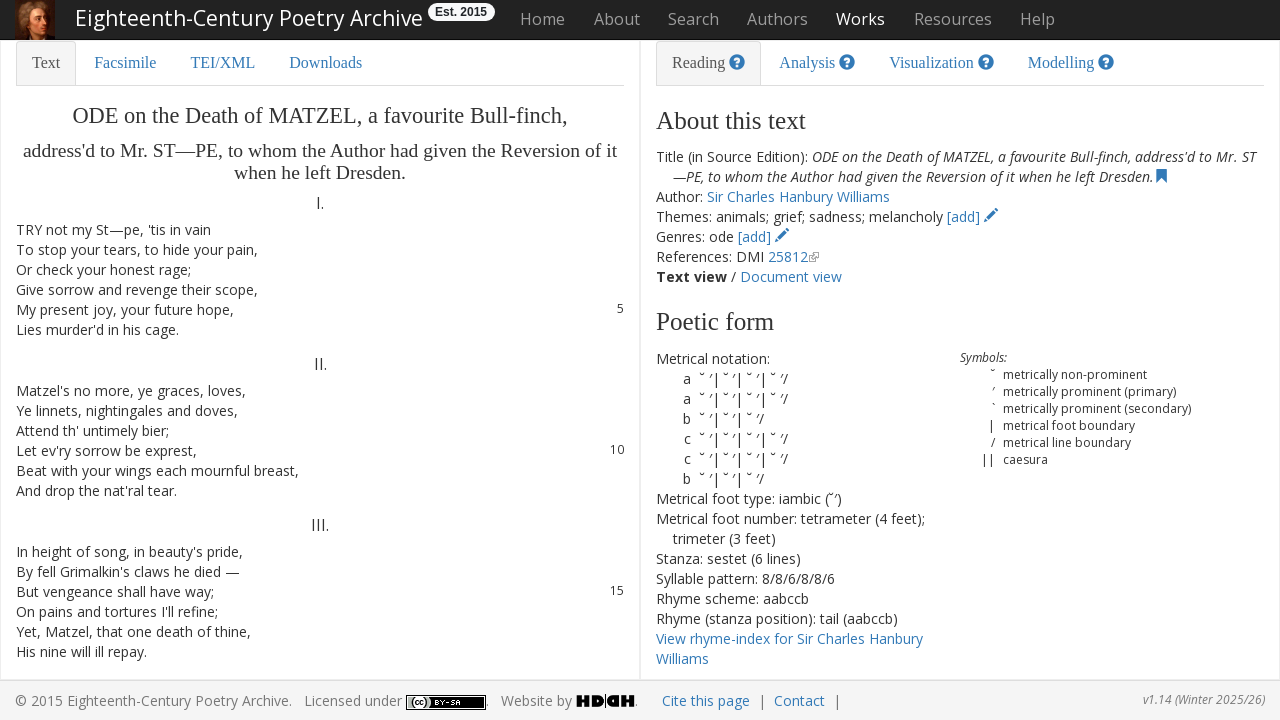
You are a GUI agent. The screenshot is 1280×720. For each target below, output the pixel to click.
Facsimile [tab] (125, 62)
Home (542, 19)
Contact (799, 700)
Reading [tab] (708, 62)
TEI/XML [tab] (222, 62)
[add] (972, 216)
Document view (791, 276)
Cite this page (706, 700)
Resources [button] (953, 19)
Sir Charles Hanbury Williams (798, 196)
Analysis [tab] (817, 62)
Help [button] (1037, 19)
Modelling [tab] (1071, 62)
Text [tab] (46, 62)
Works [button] (860, 19)
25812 (788, 256)
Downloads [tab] (325, 62)
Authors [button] (777, 19)
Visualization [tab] (941, 62)
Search (693, 19)
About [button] (617, 19)
